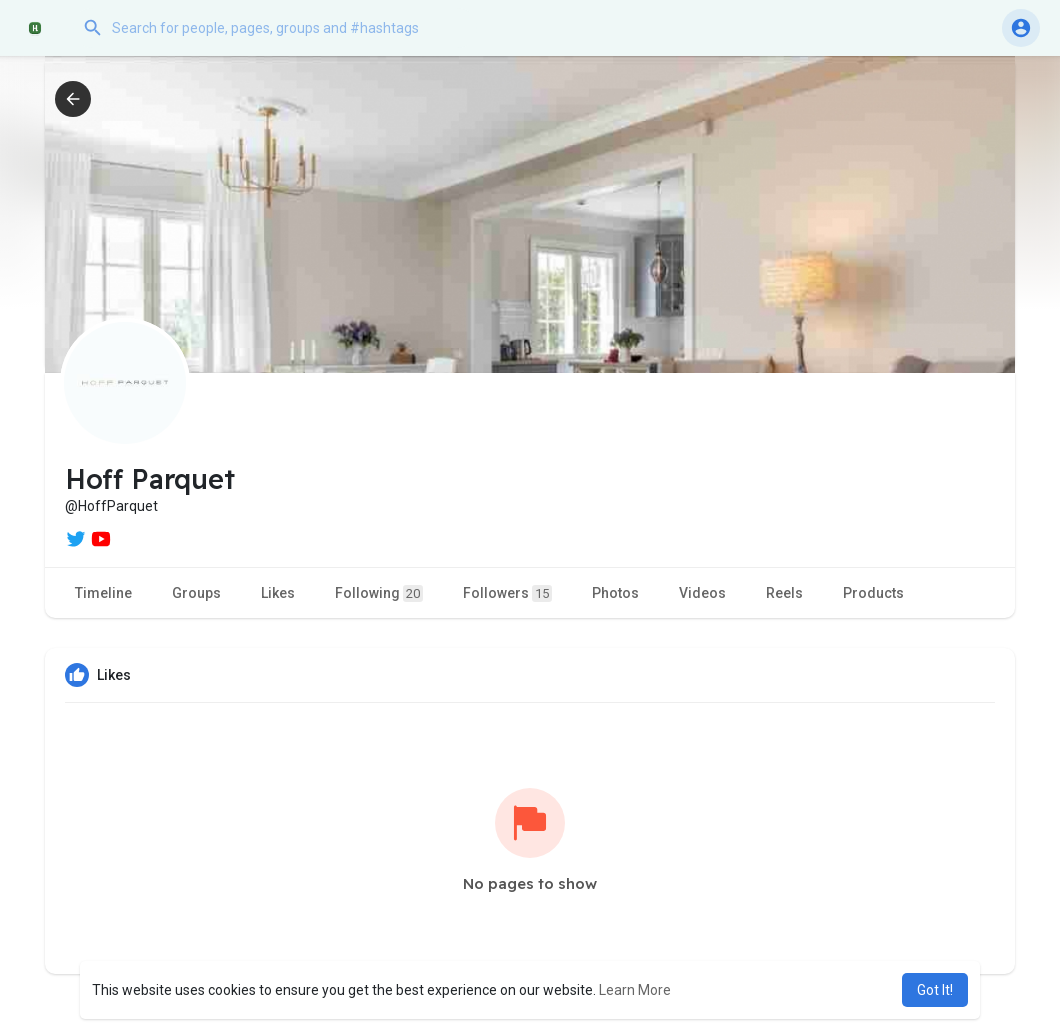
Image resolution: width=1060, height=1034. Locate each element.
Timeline (103, 593)
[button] (275, 28)
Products (873, 593)
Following (379, 593)
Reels (784, 593)
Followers (507, 593)
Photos (615, 593)
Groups (196, 593)
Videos (702, 593)
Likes (278, 593)
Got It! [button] (935, 990)
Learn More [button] (635, 990)
